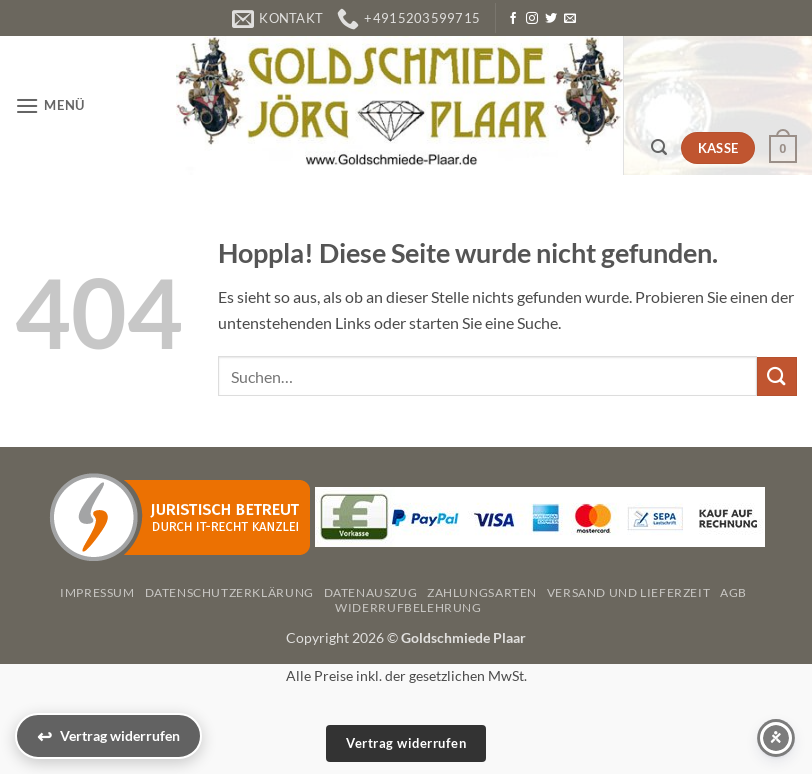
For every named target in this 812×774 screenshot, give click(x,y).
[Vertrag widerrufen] (108, 736)
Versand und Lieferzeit (628, 592)
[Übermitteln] (777, 376)
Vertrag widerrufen (406, 743)
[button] (50, 105)
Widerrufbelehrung (408, 607)
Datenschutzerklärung (229, 592)
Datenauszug (371, 592)
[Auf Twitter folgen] (551, 19)
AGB (733, 592)
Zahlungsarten (482, 592)
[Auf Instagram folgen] (532, 19)
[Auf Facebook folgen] (513, 19)
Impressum (97, 592)
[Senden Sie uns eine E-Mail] (570, 19)
